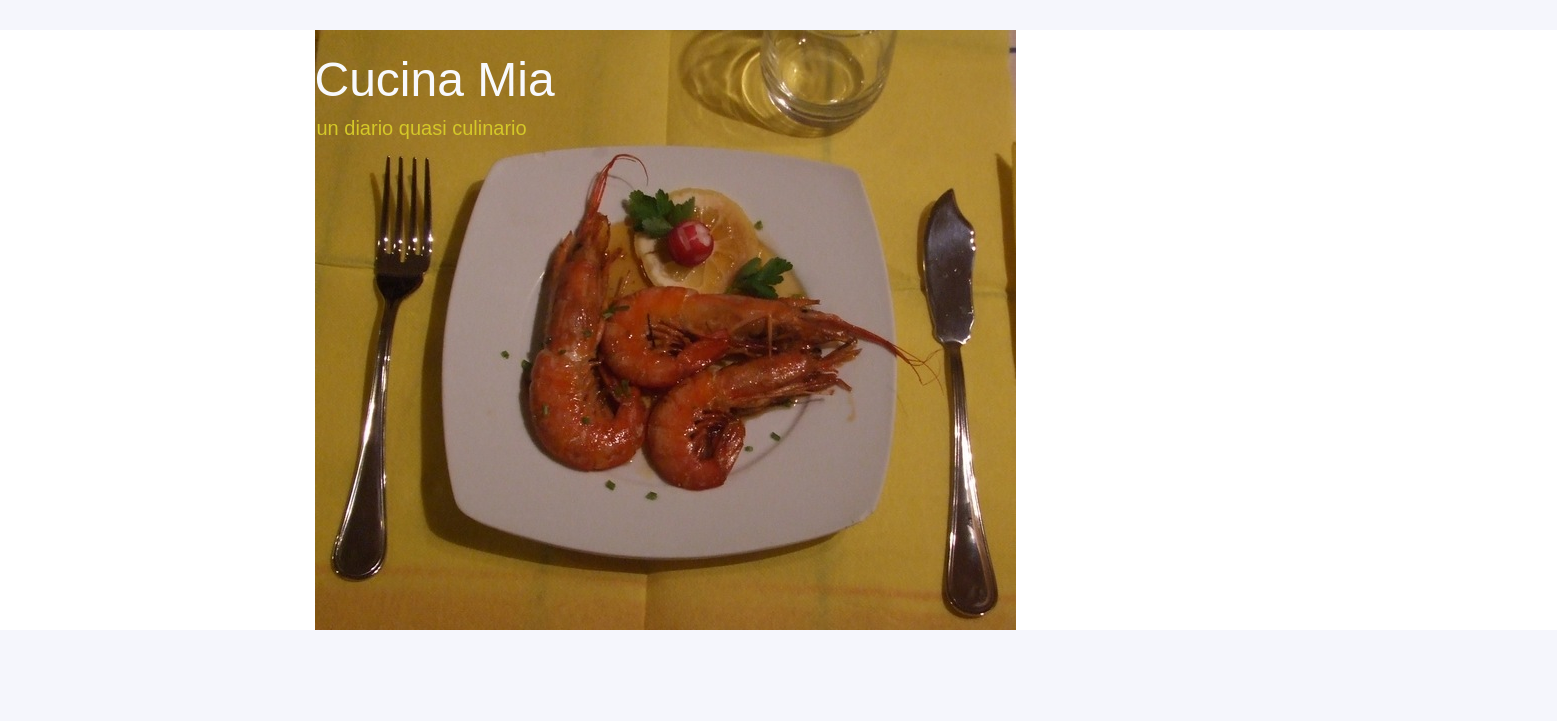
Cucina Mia (435, 79)
